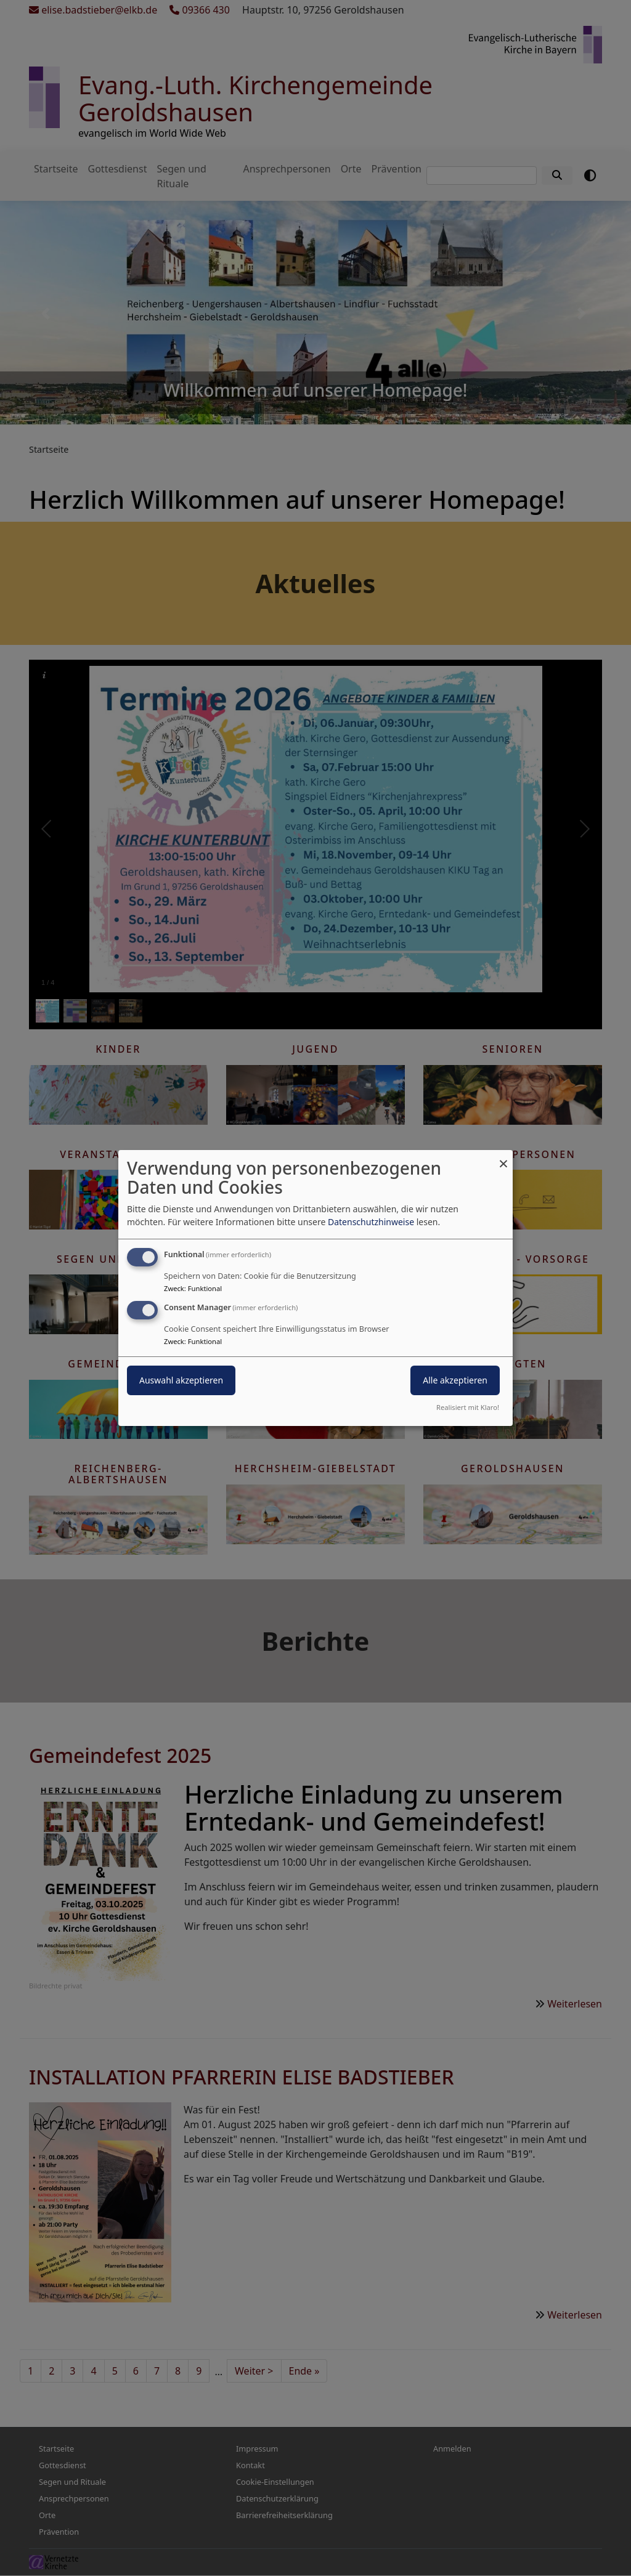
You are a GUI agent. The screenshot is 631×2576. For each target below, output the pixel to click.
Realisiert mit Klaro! (467, 1407)
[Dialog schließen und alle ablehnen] (503, 1157)
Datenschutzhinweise (371, 1222)
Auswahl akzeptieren (181, 1380)
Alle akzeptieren (455, 1380)
